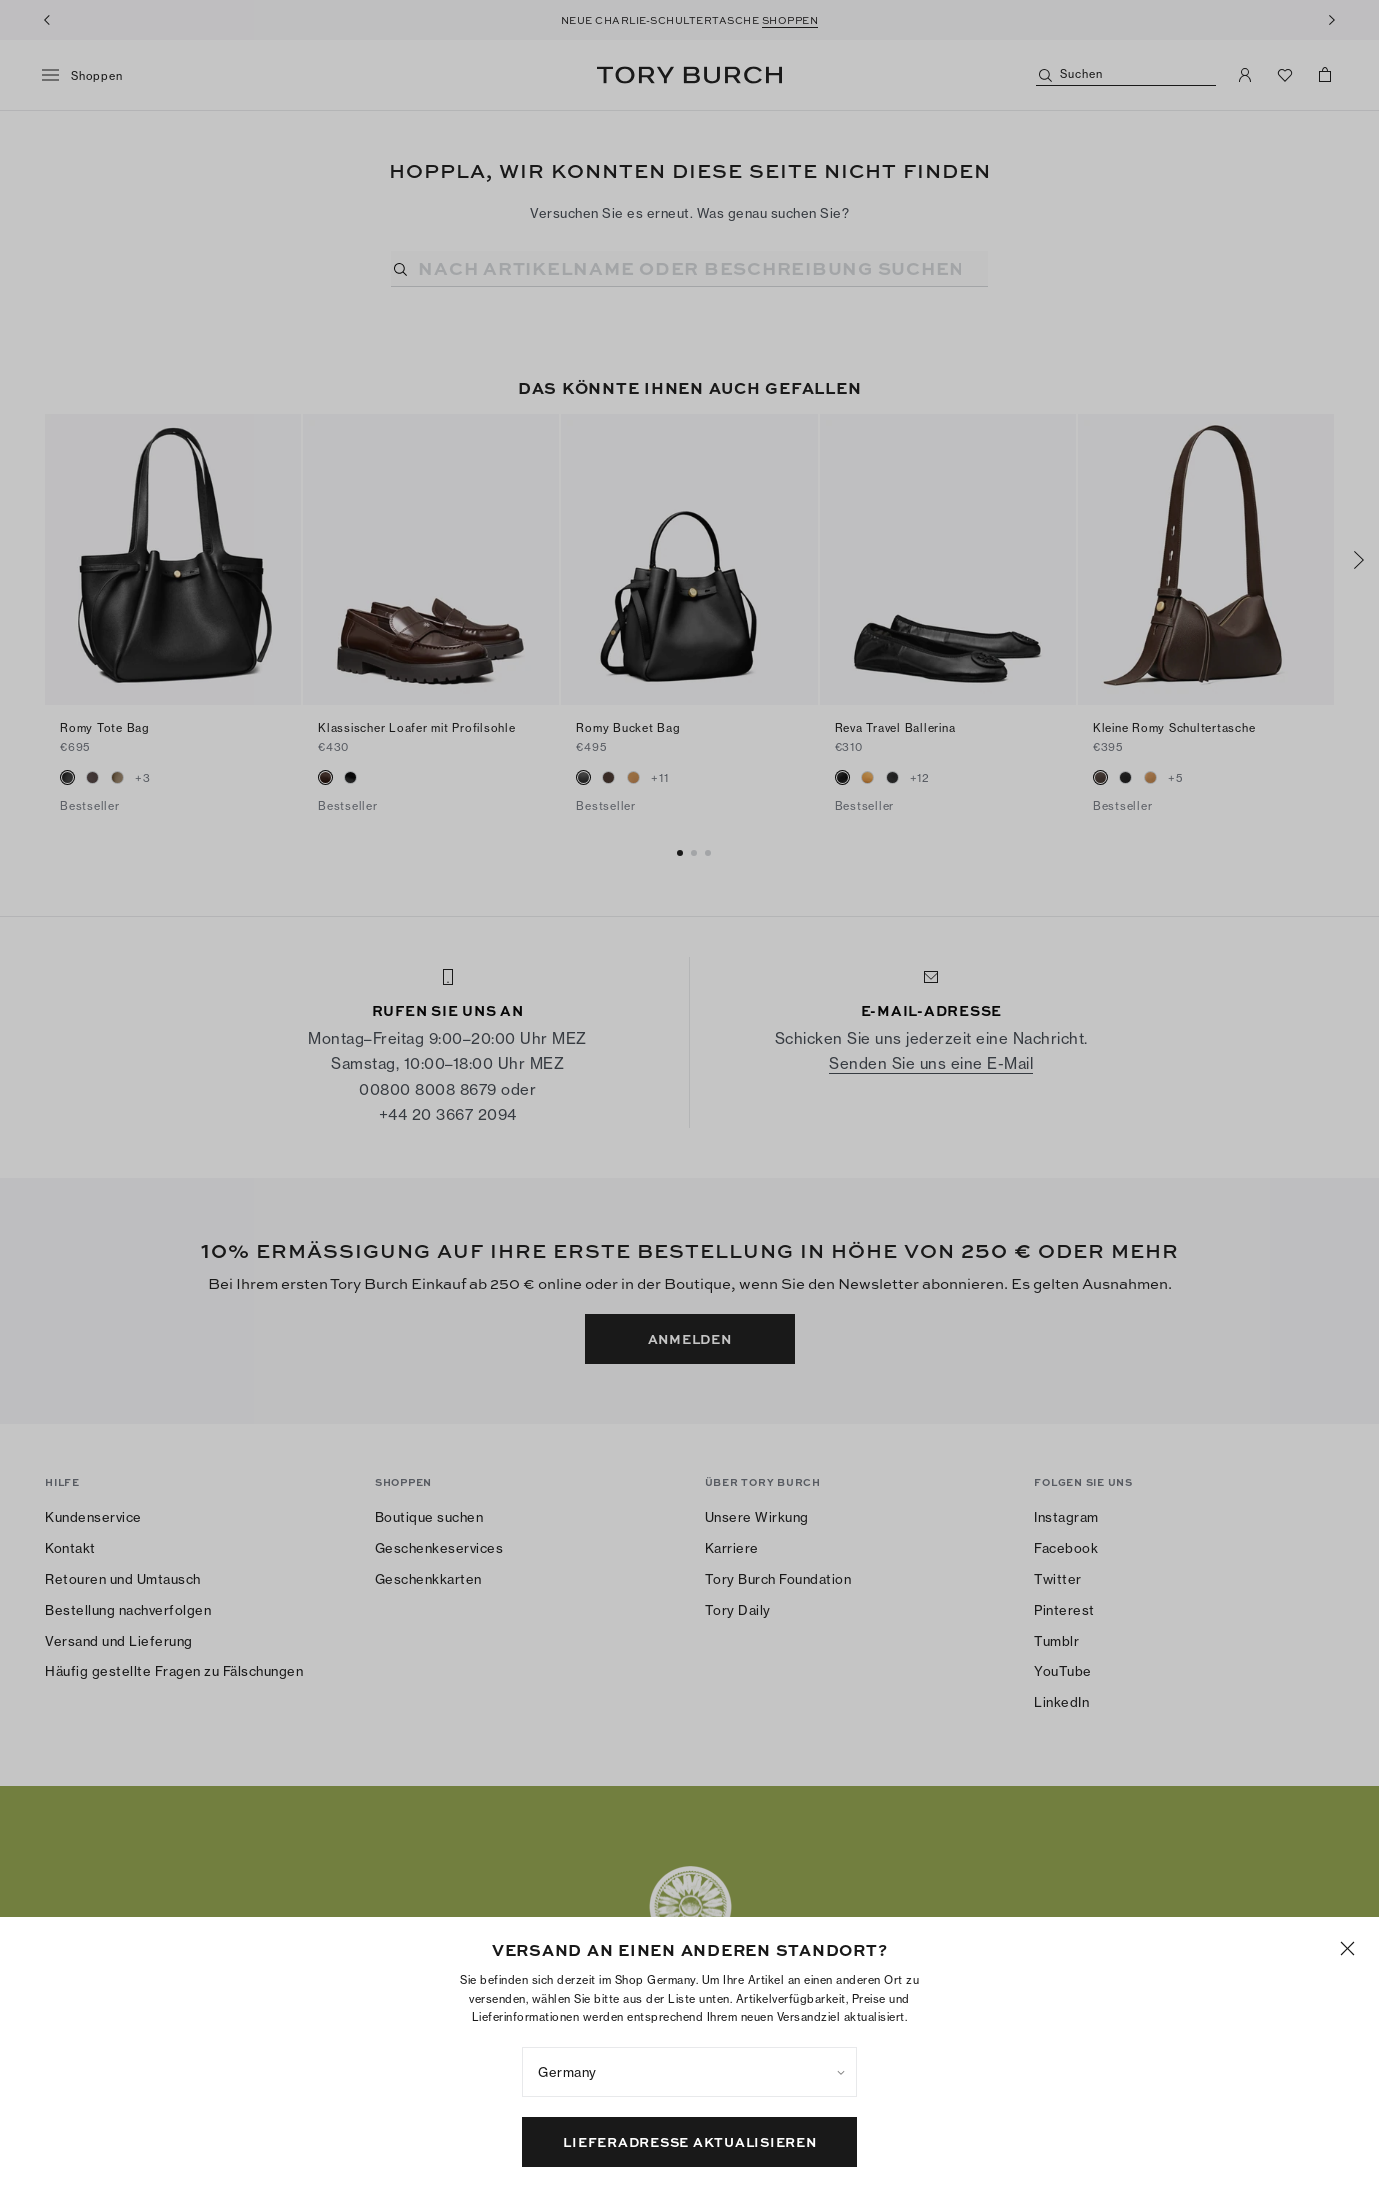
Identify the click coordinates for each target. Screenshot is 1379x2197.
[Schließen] (1347, 1948)
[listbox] (689, 2072)
